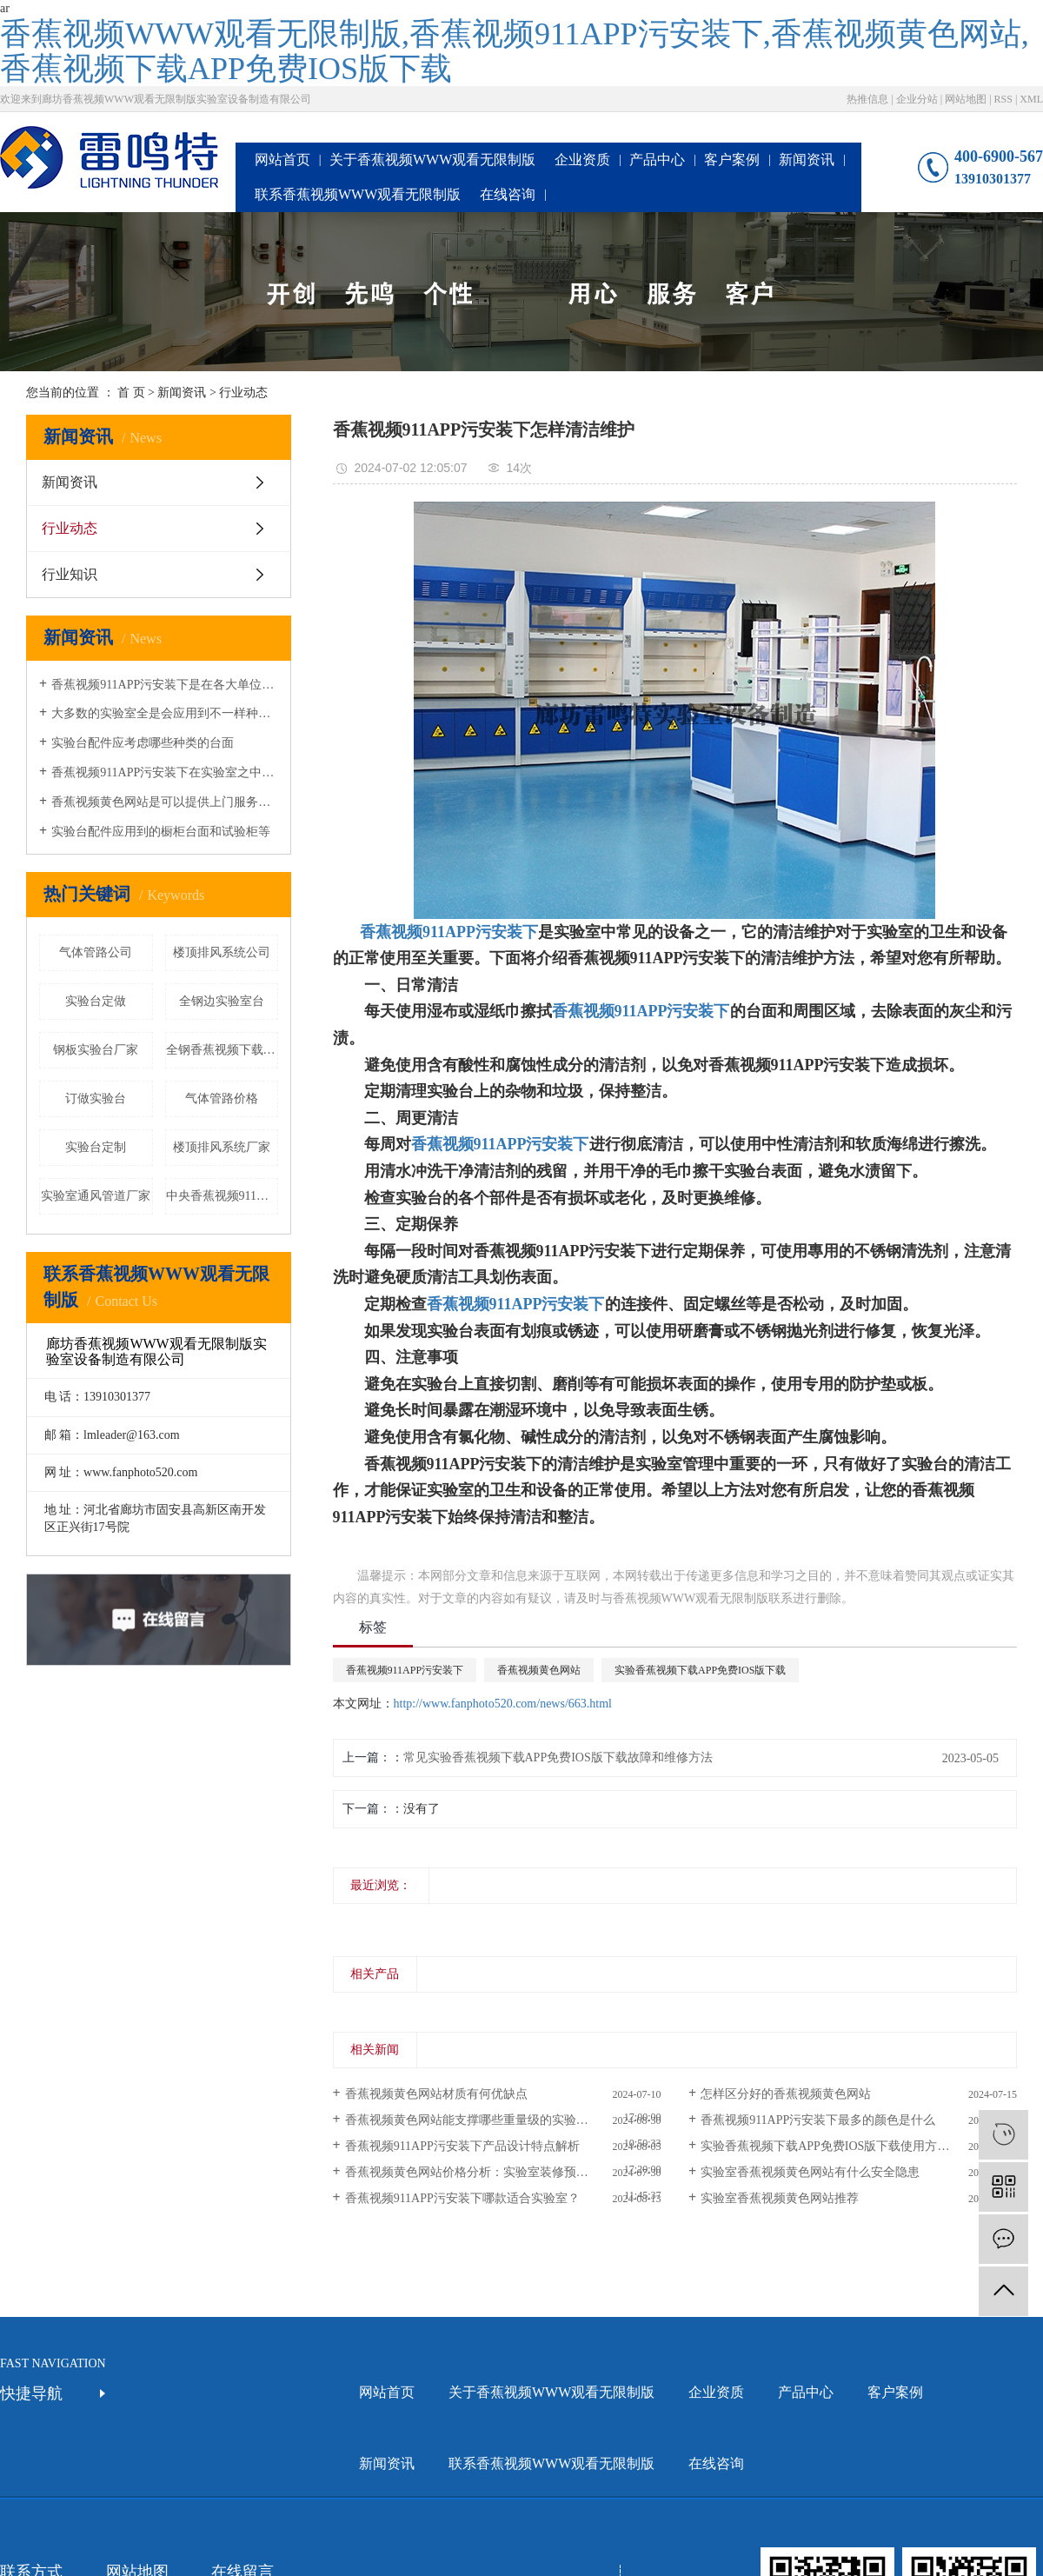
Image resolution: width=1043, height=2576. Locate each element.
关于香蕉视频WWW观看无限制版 (432, 159)
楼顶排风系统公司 (221, 952)
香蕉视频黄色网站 (539, 1670)
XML (1031, 99)
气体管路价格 (221, 1098)
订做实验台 (95, 1098)
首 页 (131, 392)
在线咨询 (507, 194)
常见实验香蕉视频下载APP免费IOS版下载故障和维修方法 (558, 1757)
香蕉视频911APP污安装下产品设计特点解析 (462, 2146)
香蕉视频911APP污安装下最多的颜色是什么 (818, 2120)
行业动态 (243, 392)
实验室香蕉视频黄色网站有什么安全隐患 (810, 2172)
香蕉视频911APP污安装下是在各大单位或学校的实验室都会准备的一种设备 (164, 684)
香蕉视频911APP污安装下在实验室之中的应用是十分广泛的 (164, 772)
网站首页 (282, 159)
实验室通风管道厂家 (95, 1195)
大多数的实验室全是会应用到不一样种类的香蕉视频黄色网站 (164, 713)
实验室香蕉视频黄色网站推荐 (780, 2198)
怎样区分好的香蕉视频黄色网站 (786, 2093)
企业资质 (582, 159)
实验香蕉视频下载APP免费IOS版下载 (700, 1670)
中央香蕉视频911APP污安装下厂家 (222, 1195)
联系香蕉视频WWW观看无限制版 (358, 194)
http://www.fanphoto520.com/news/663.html (503, 1703)
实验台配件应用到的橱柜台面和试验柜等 (160, 831)
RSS (1003, 99)
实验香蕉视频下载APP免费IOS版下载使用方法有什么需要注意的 (859, 2146)
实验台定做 (95, 1001)
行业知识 (69, 574)
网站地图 (966, 99)
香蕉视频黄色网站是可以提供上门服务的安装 (164, 802)
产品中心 (657, 159)
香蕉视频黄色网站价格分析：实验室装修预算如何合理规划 (503, 2172)
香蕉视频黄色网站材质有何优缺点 (436, 2093)
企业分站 (917, 99)
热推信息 (867, 99)
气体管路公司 (95, 952)
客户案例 (732, 159)
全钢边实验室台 (221, 1001)
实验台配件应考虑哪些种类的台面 (142, 742)
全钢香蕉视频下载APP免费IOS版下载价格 (222, 1049)
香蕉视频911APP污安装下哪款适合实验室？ (462, 2198)
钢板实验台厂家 (95, 1049)
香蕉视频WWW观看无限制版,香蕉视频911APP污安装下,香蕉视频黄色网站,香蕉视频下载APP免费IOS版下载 (514, 51)
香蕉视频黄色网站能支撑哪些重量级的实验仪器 (473, 2120)
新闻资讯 (806, 159)
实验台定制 (95, 1147)
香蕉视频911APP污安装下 (641, 1011)
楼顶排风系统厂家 (221, 1147)
